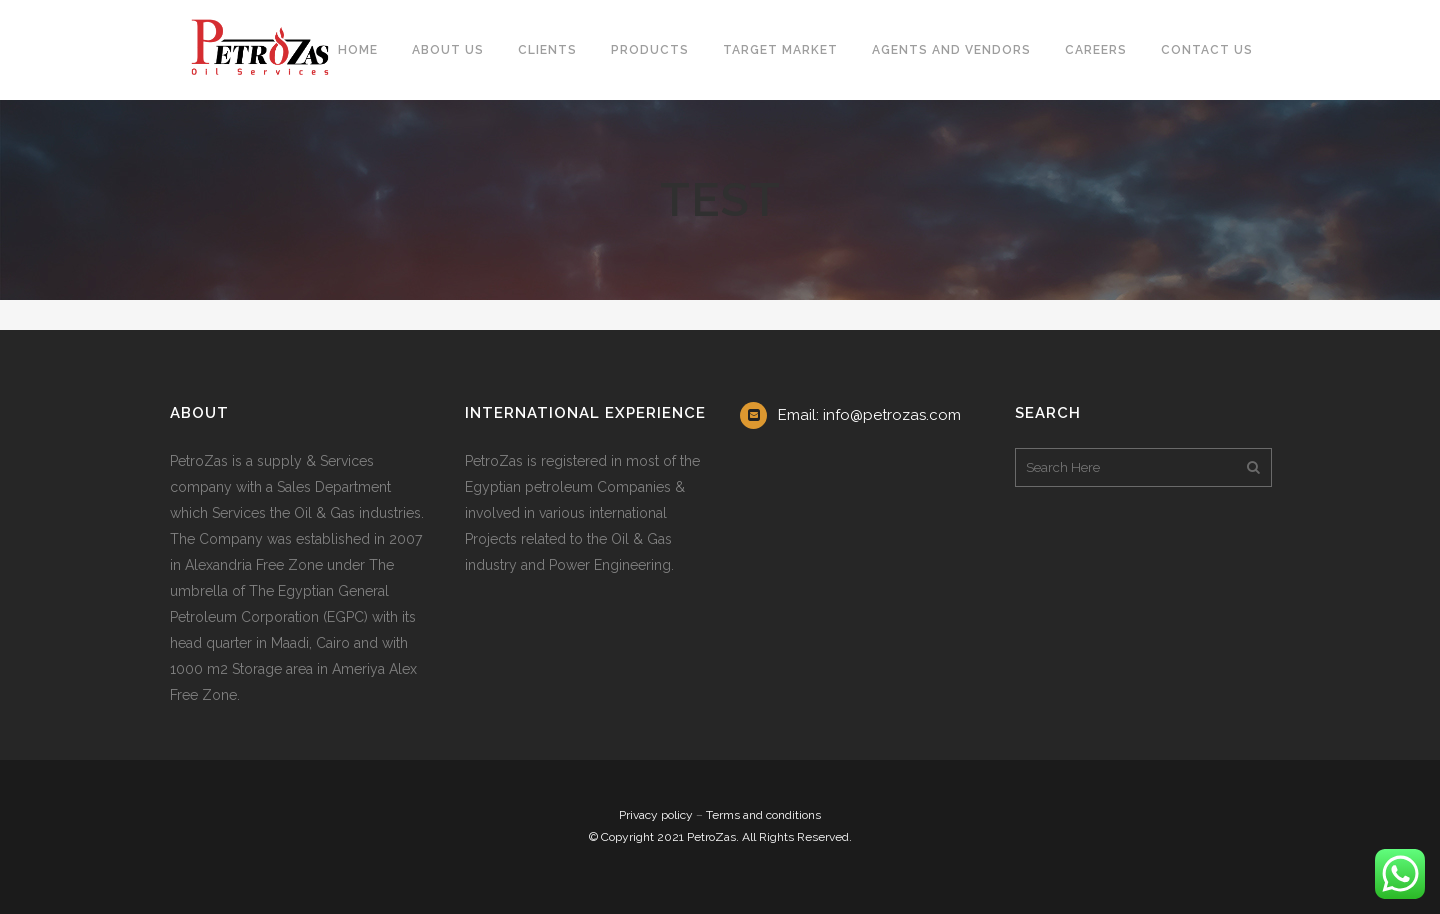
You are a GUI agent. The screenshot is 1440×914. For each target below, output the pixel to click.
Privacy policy (656, 815)
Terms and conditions (763, 815)
